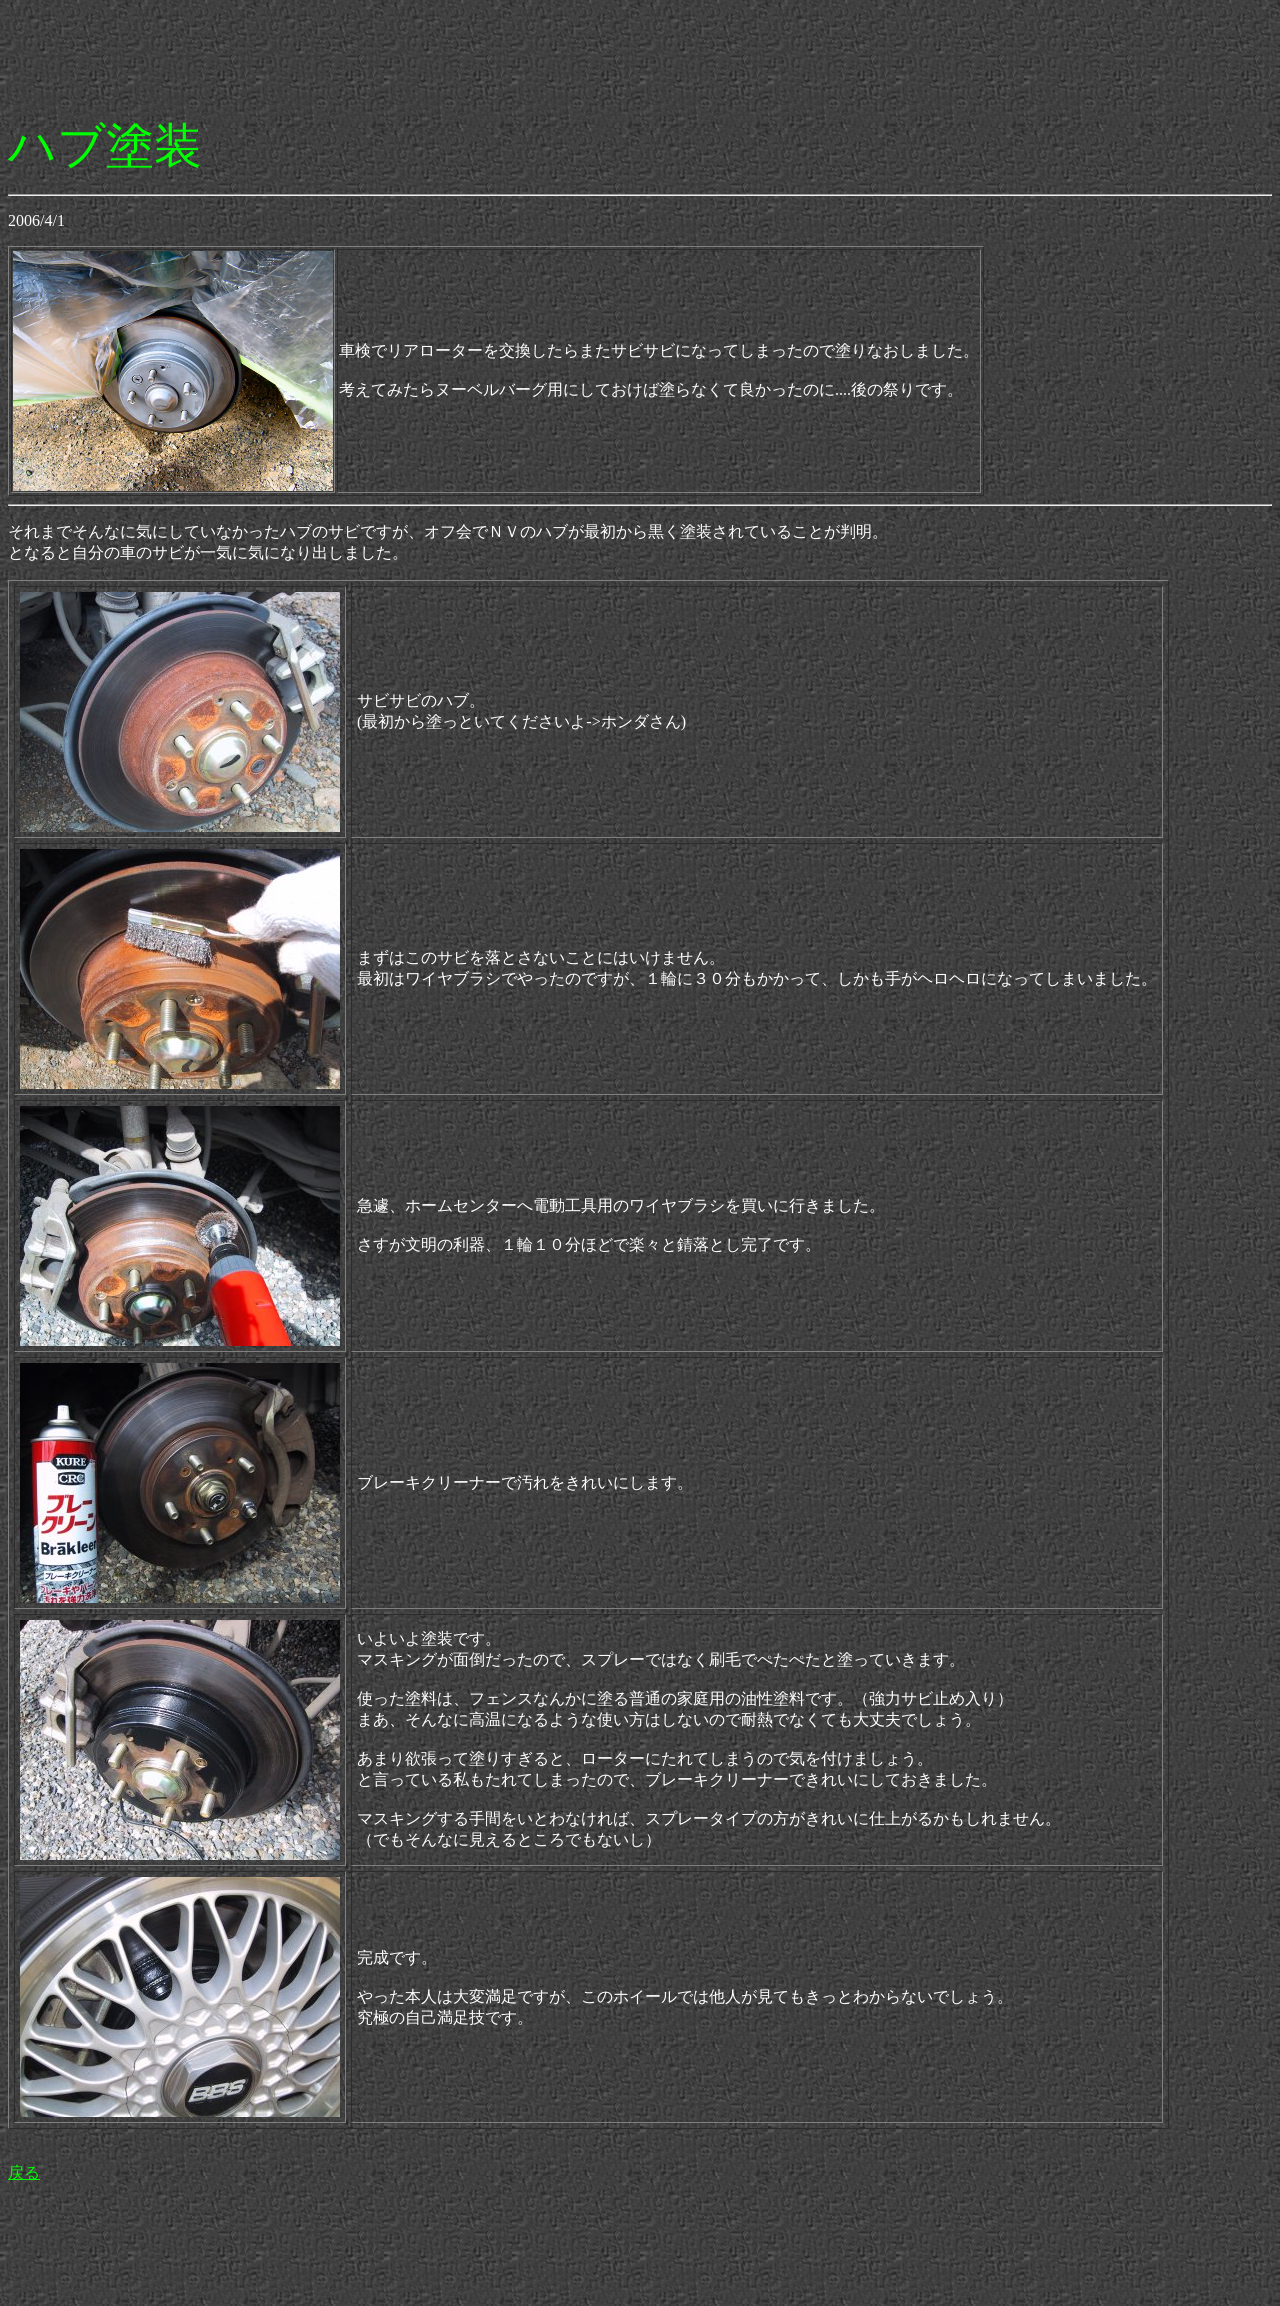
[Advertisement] (372, 53)
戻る (24, 2172)
